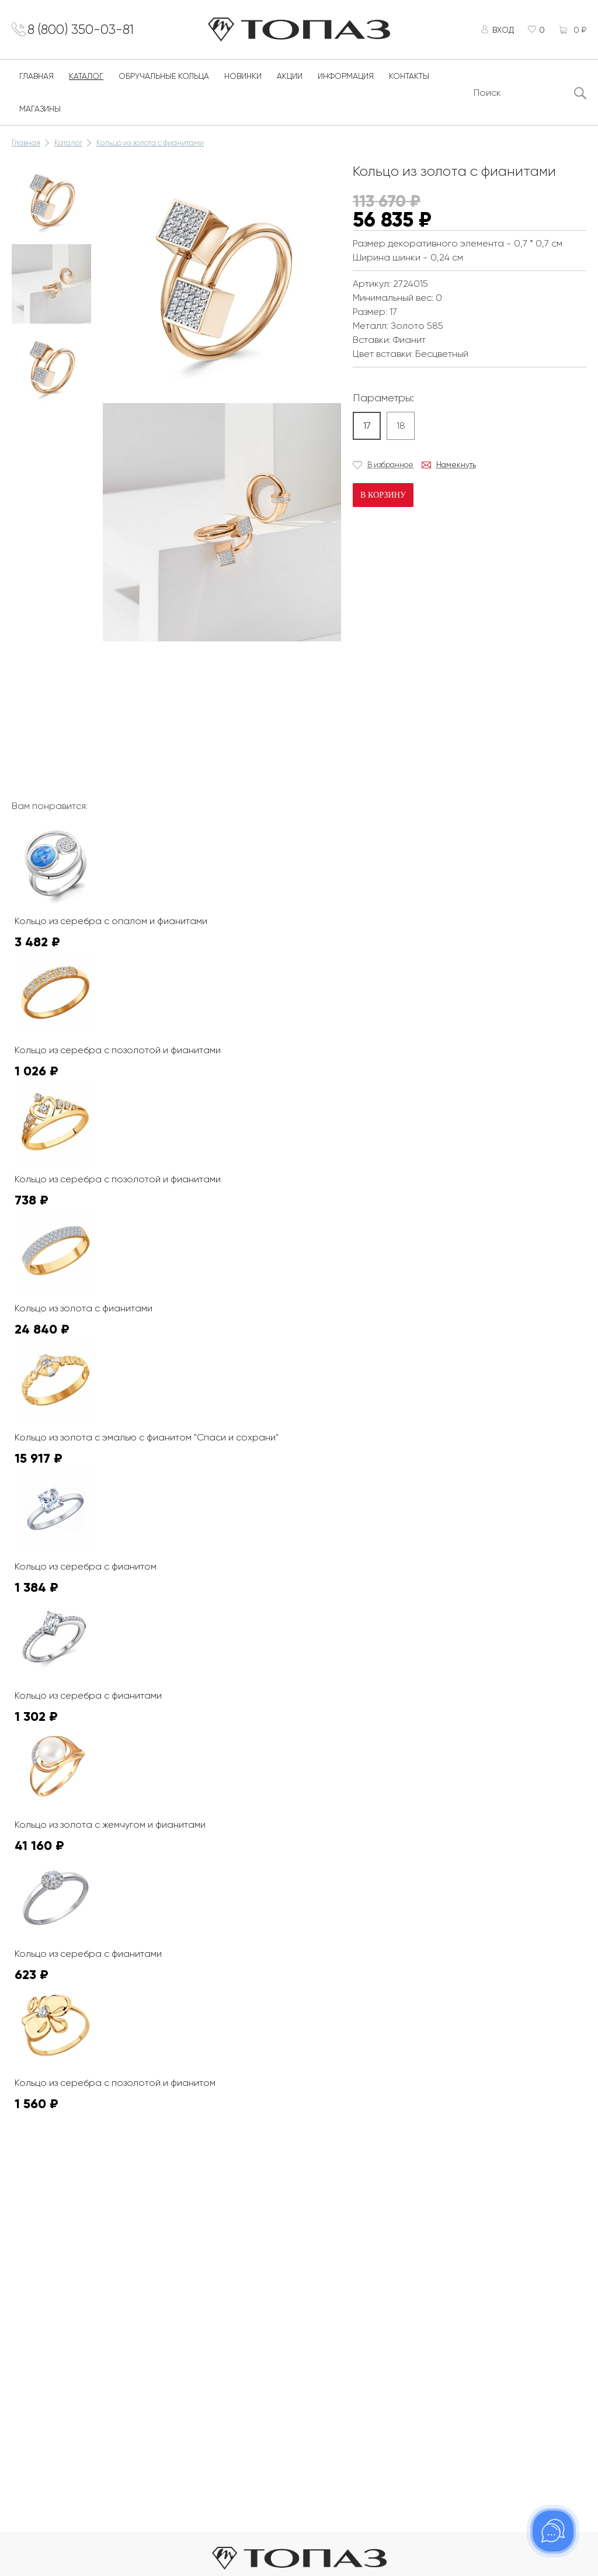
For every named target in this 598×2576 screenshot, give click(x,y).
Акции (290, 79)
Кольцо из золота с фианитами (150, 146)
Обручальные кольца (164, 79)
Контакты (409, 79)
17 (367, 428)
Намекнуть (456, 467)
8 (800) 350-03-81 (88, 31)
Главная (36, 79)
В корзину (382, 498)
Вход (499, 31)
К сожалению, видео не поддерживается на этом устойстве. (190, 692)
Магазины (40, 112)
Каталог (86, 79)
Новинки (243, 79)
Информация (346, 79)
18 (401, 428)
